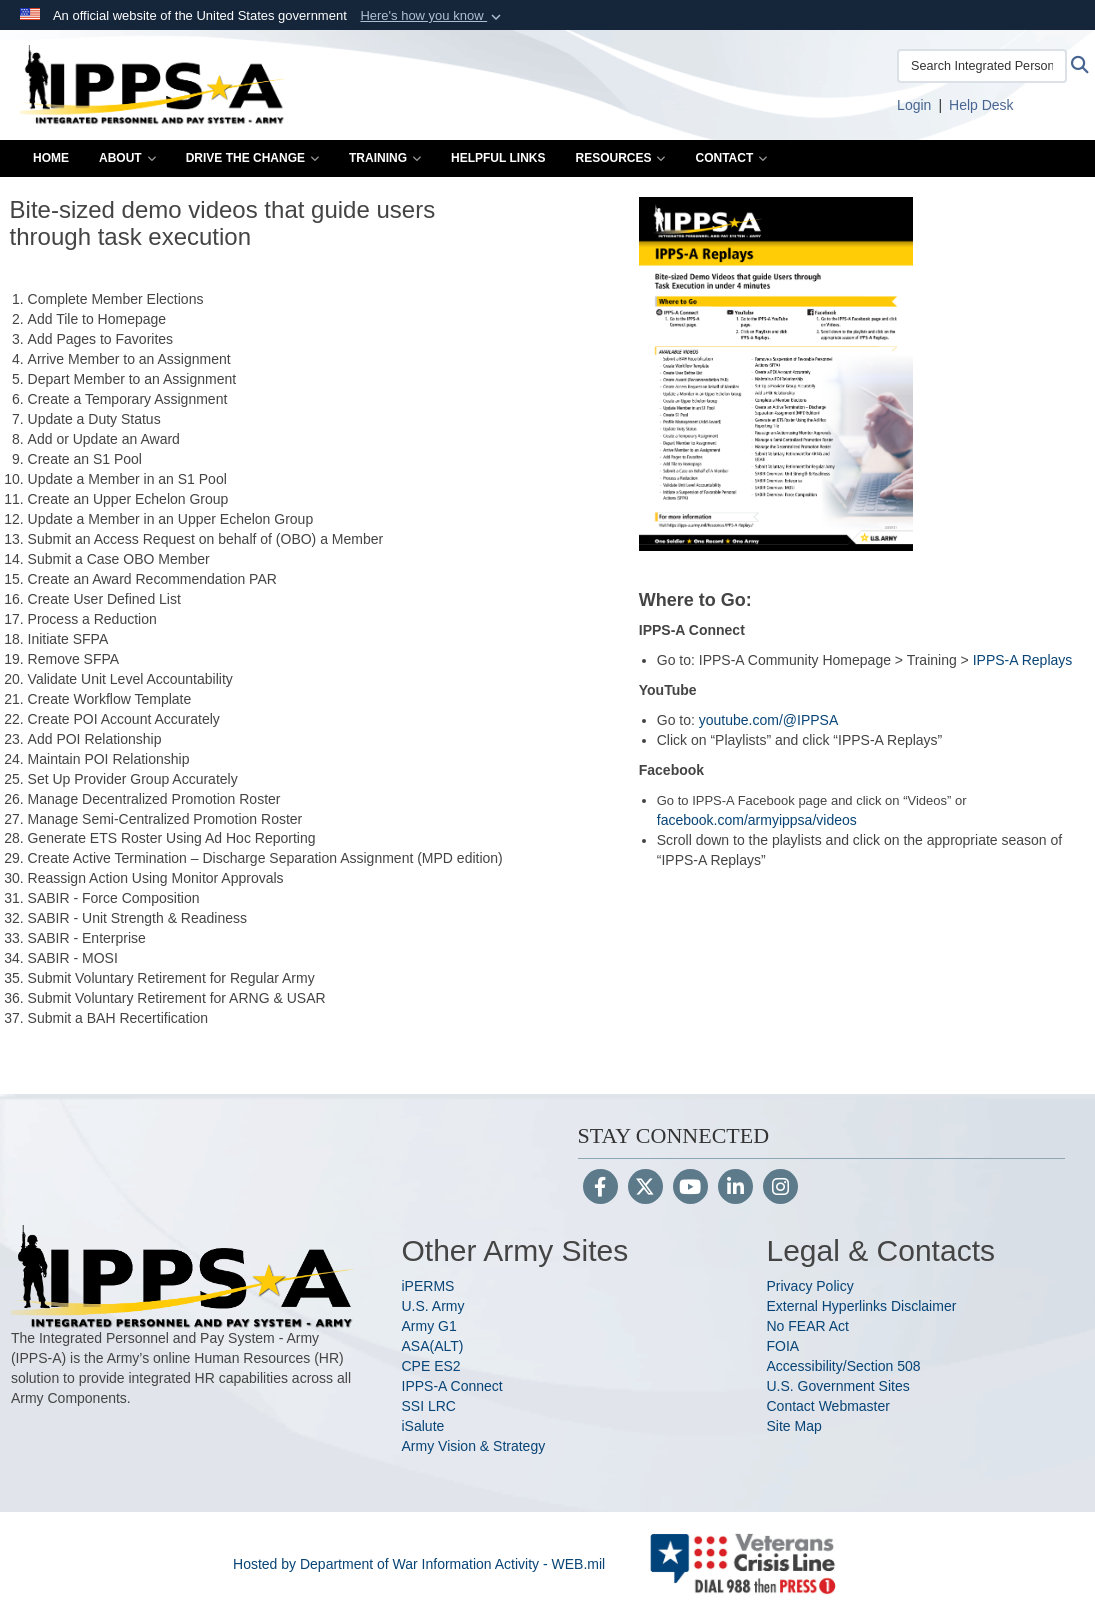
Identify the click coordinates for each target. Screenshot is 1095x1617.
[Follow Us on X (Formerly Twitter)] (645, 1189)
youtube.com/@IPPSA (769, 720)
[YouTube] (690, 1189)
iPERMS (428, 1286)
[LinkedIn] (735, 1189)
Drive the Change (252, 158)
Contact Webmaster (828, 1406)
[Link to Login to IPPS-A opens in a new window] (914, 105)
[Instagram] (780, 1189)
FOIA (783, 1346)
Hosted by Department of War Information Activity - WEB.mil (419, 1564)
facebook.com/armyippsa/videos (757, 820)
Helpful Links (498, 158)
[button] (432, 16)
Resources (620, 158)
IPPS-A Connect (452, 1386)
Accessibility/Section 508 (844, 1366)
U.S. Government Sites (838, 1386)
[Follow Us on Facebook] (600, 1189)
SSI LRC (429, 1406)
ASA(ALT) (433, 1346)
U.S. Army (433, 1306)
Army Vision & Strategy (474, 1446)
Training (385, 158)
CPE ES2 (431, 1366)
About (127, 158)
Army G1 (429, 1326)
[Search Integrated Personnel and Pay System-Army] (982, 66)
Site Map (794, 1426)
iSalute (423, 1426)
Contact (731, 158)
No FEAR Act (808, 1326)
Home (51, 158)
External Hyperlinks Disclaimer (862, 1306)
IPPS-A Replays (1023, 660)
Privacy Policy (810, 1286)
